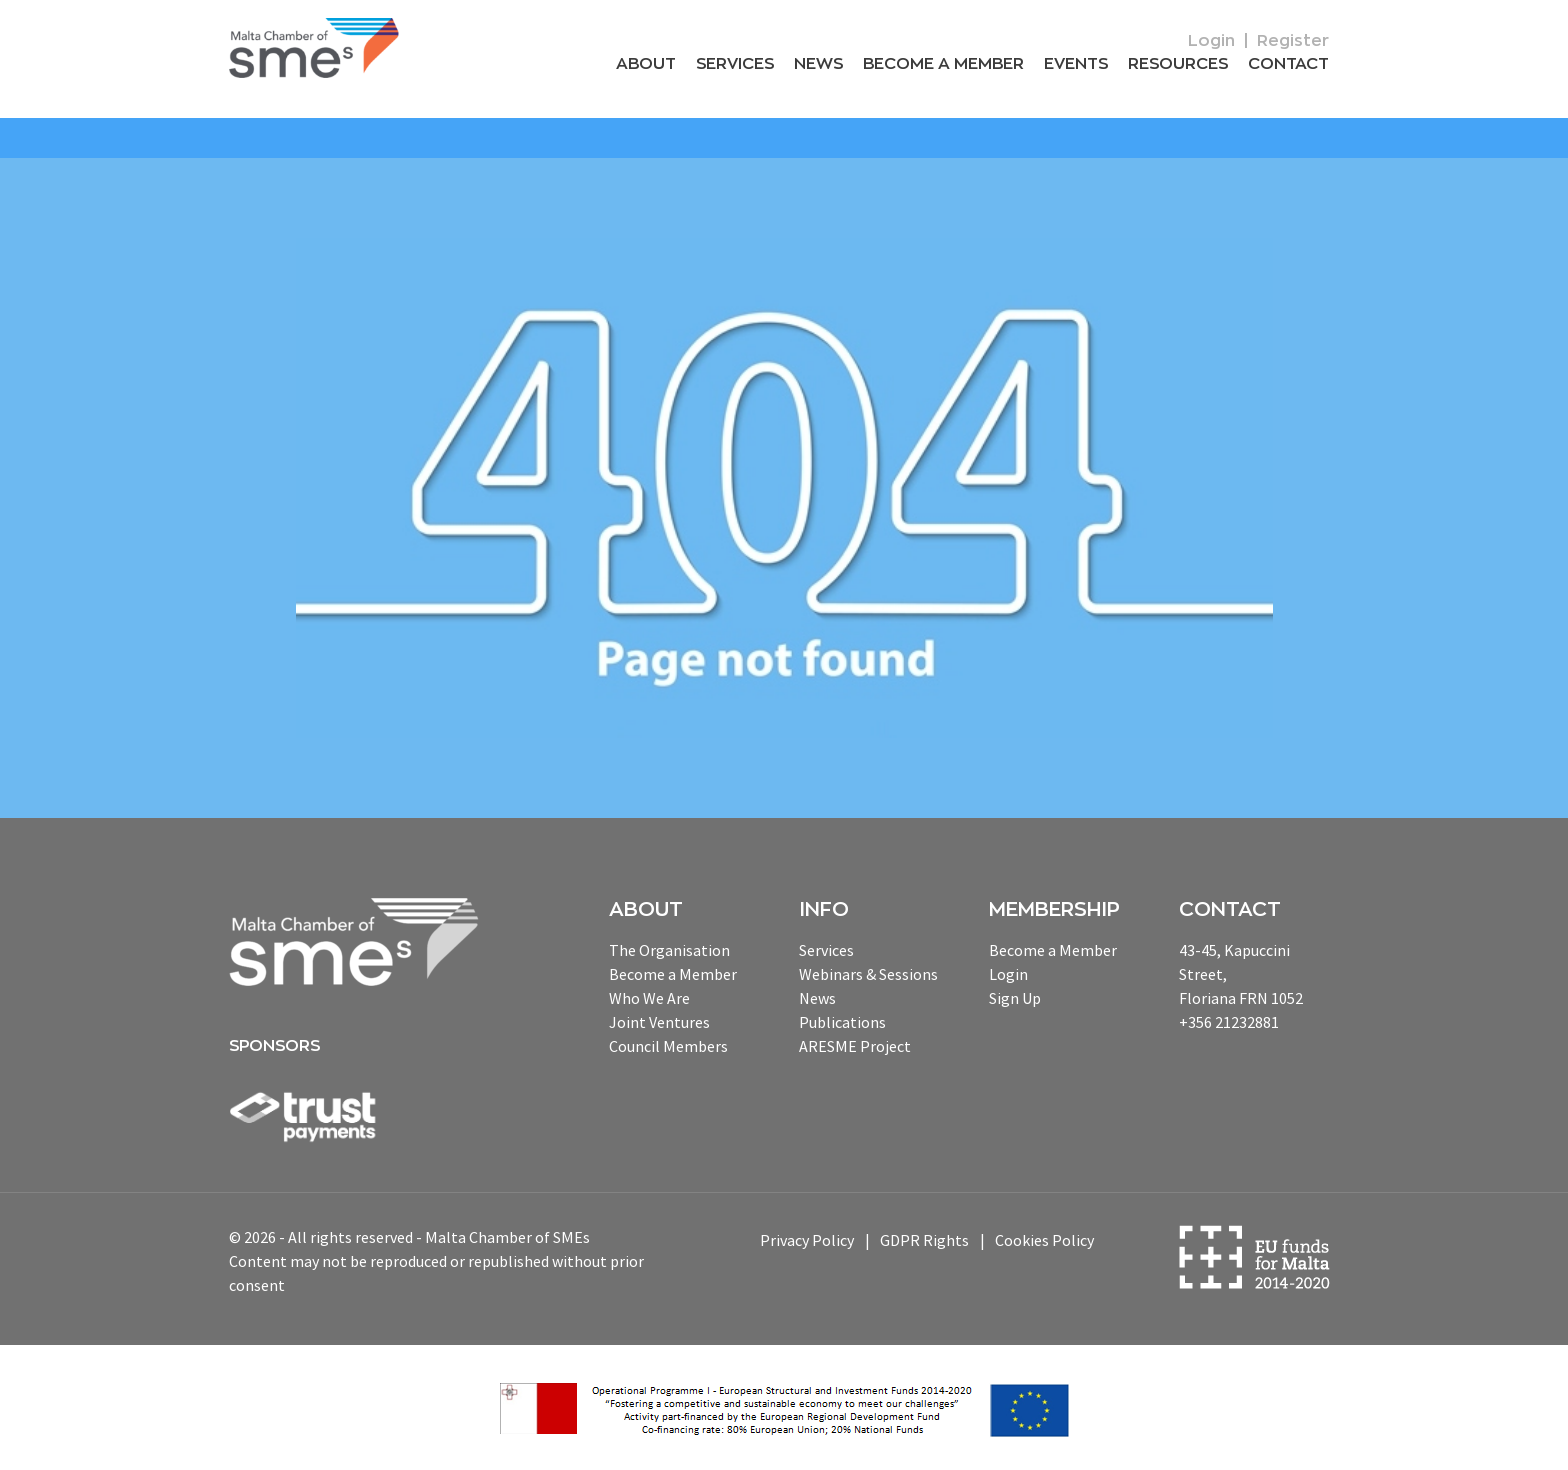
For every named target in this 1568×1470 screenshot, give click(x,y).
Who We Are (649, 998)
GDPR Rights (924, 1240)
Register (1293, 41)
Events (1076, 64)
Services (735, 64)
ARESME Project (855, 1046)
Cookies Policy (1044, 1240)
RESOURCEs (1178, 64)
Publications (842, 1022)
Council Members (668, 1046)
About (646, 64)
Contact (1288, 64)
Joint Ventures (659, 1022)
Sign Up (1015, 998)
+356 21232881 (1229, 1022)
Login (1211, 41)
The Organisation (669, 950)
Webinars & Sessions (868, 974)
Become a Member (943, 64)
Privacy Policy (807, 1240)
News (818, 64)
